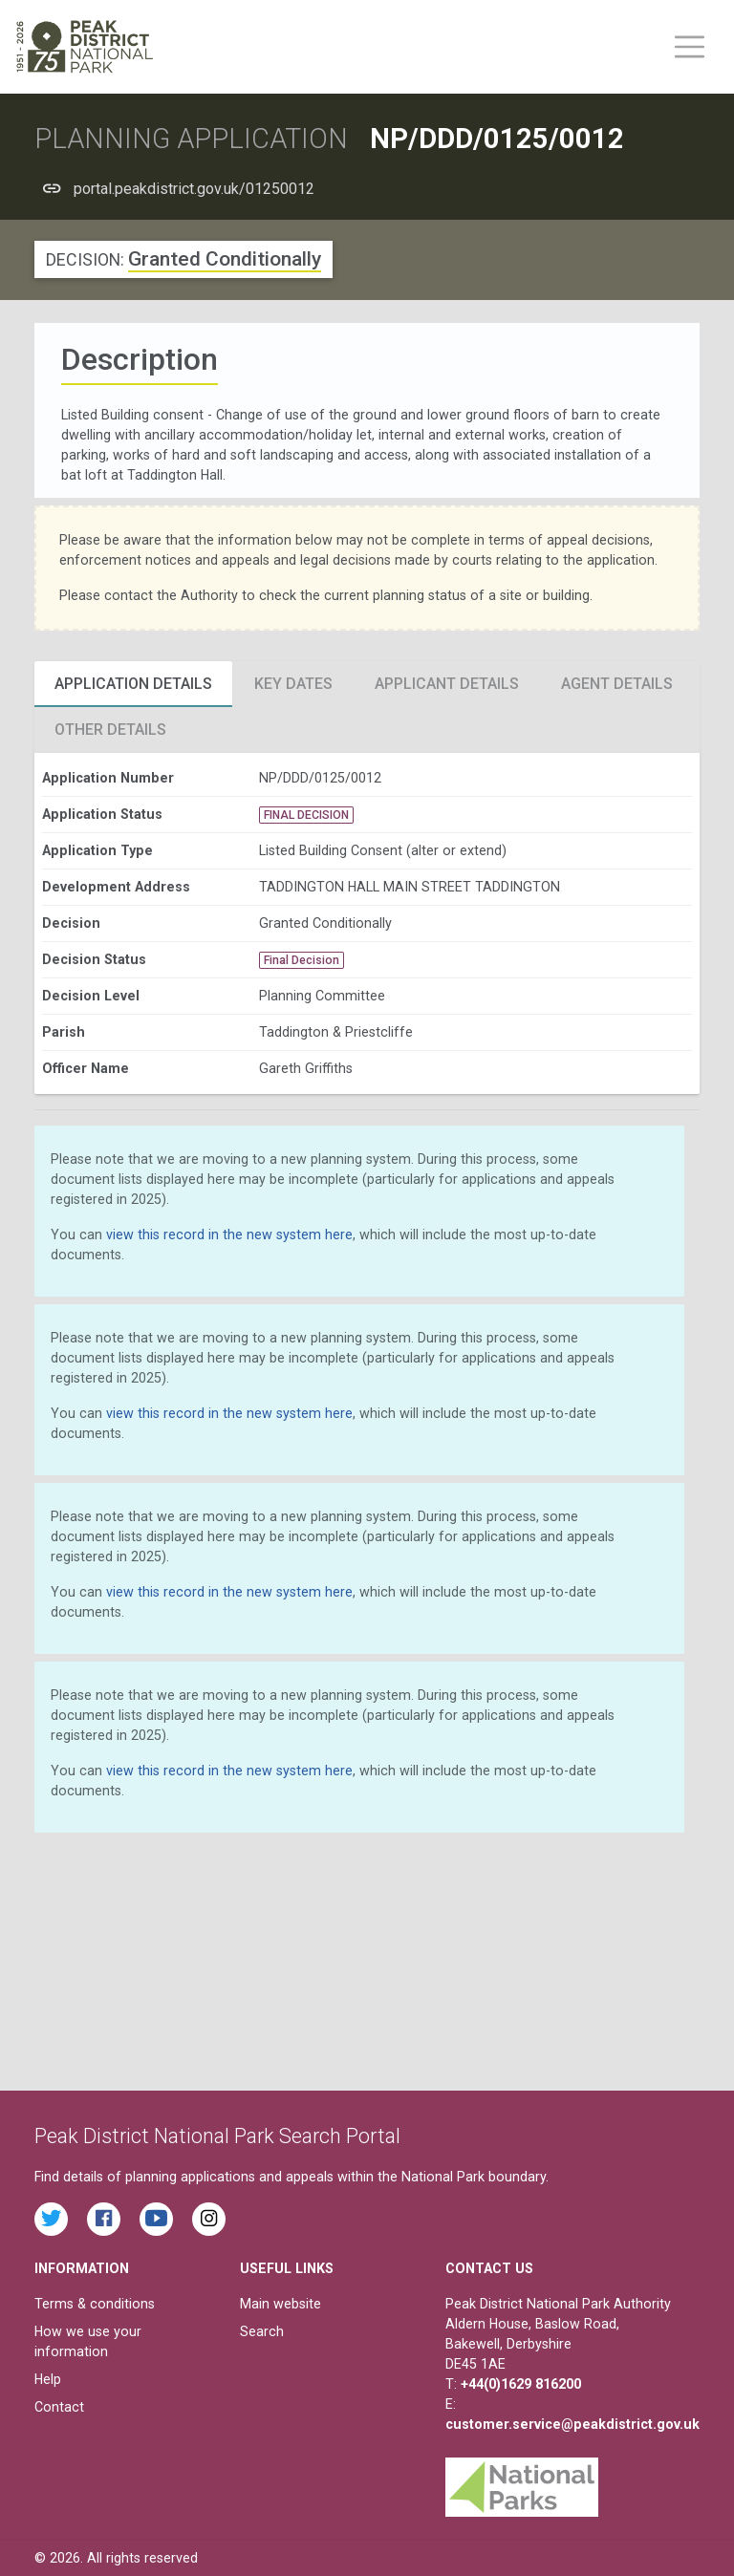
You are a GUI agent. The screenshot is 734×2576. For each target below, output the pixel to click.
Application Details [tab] (133, 684)
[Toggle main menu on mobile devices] (689, 47)
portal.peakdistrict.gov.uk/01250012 (194, 189)
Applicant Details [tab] (447, 684)
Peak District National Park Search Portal (217, 2136)
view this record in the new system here (229, 1234)
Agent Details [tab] (617, 684)
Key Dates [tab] (293, 684)
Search (262, 2331)
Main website (280, 2303)
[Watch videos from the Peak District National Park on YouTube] (156, 2219)
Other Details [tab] (110, 729)
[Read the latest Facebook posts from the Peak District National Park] (103, 2219)
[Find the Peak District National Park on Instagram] (209, 2219)
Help (47, 2379)
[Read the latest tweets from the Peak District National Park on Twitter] (51, 2219)
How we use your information (87, 2341)
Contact (59, 2407)
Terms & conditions (94, 2303)
